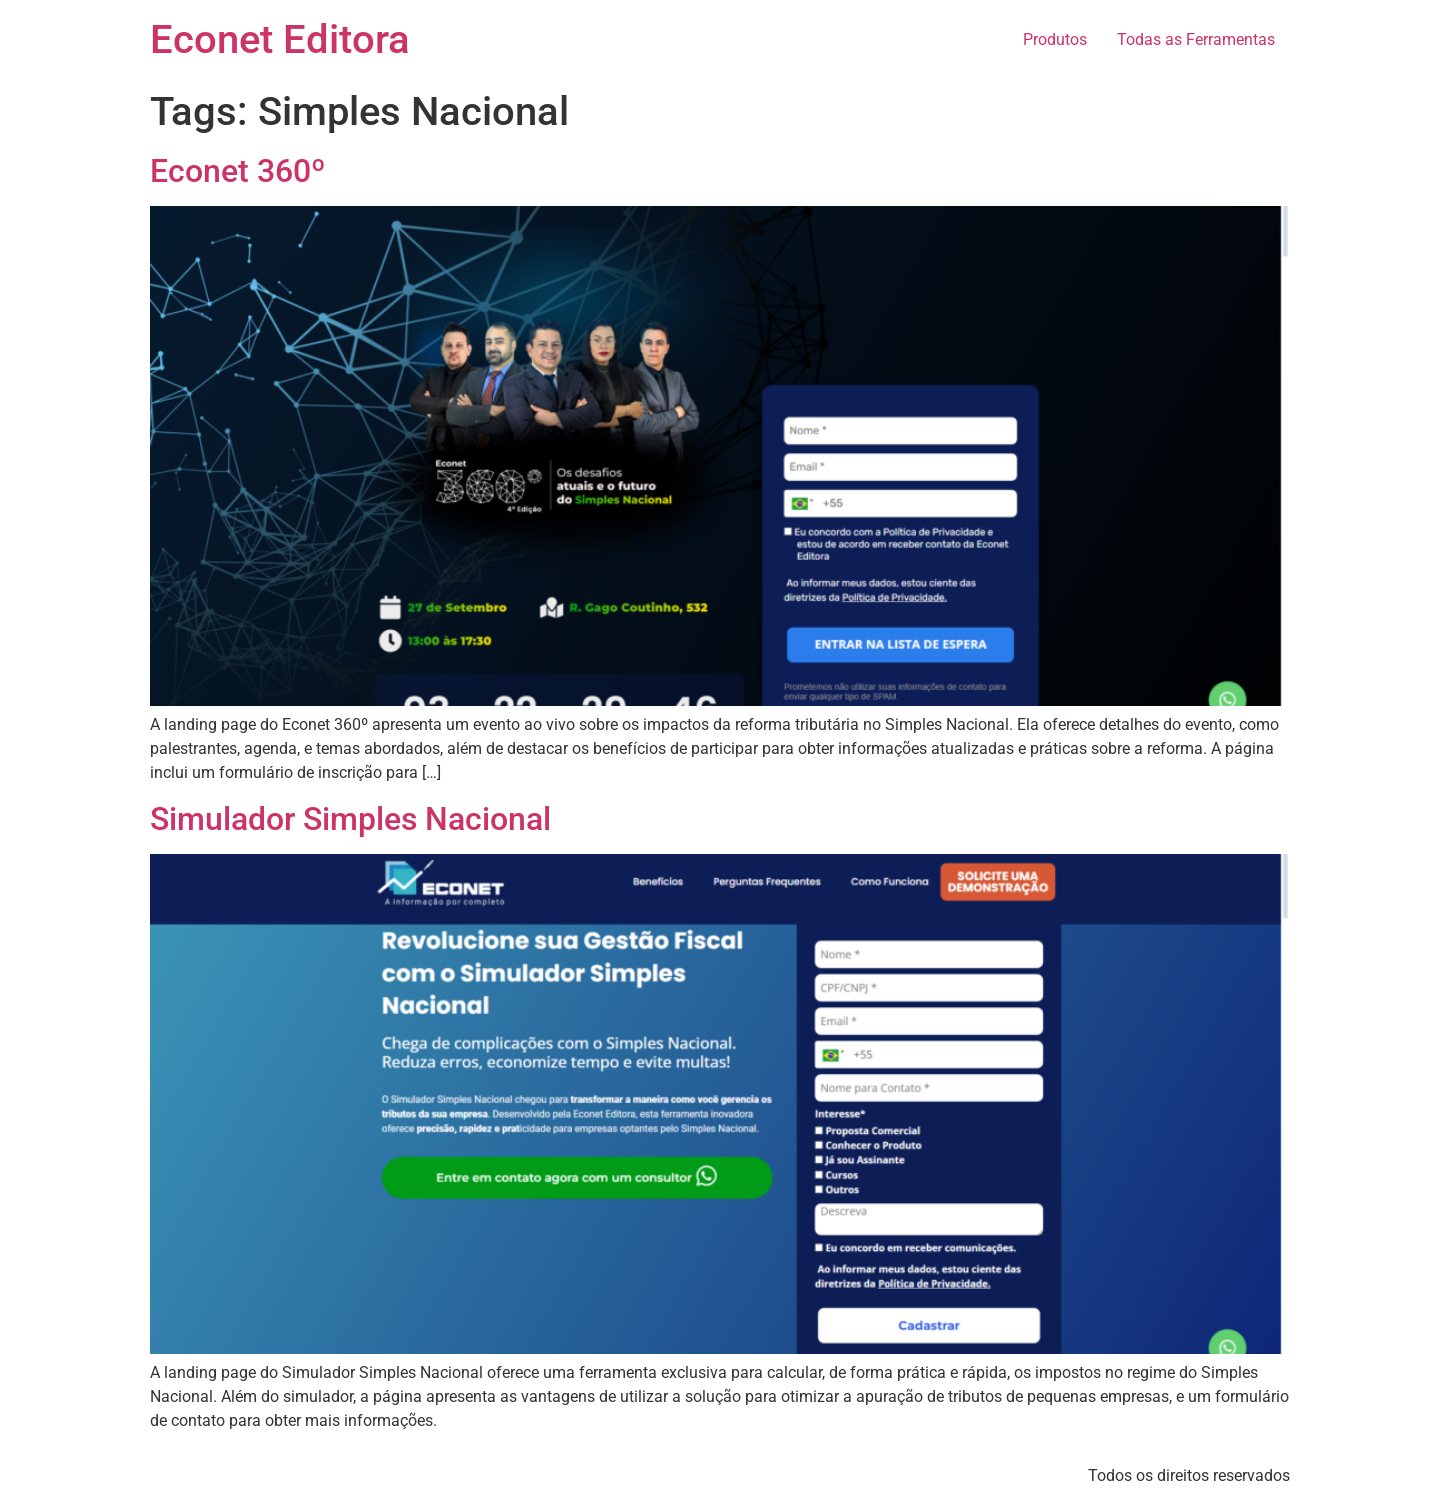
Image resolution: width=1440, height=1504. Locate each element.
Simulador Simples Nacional (350, 819)
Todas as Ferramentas (1196, 39)
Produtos (1055, 39)
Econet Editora (280, 39)
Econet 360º (238, 171)
